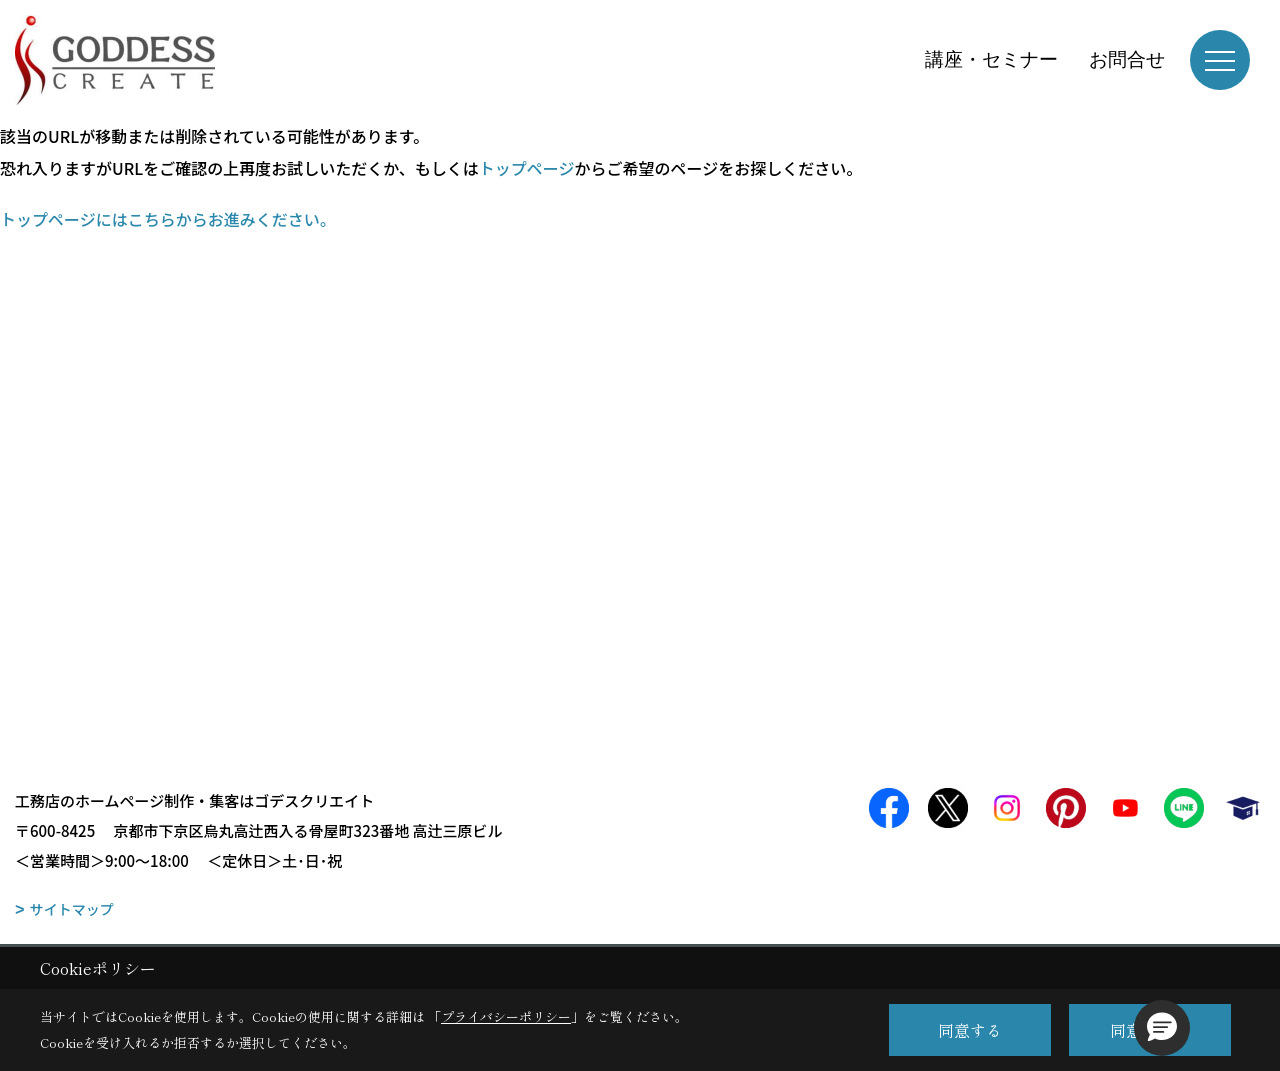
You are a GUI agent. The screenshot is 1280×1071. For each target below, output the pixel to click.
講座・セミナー (991, 59)
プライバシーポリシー (506, 1016)
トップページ (527, 168)
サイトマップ (72, 909)
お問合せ (1127, 59)
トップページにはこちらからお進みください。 (168, 219)
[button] (1162, 1028)
